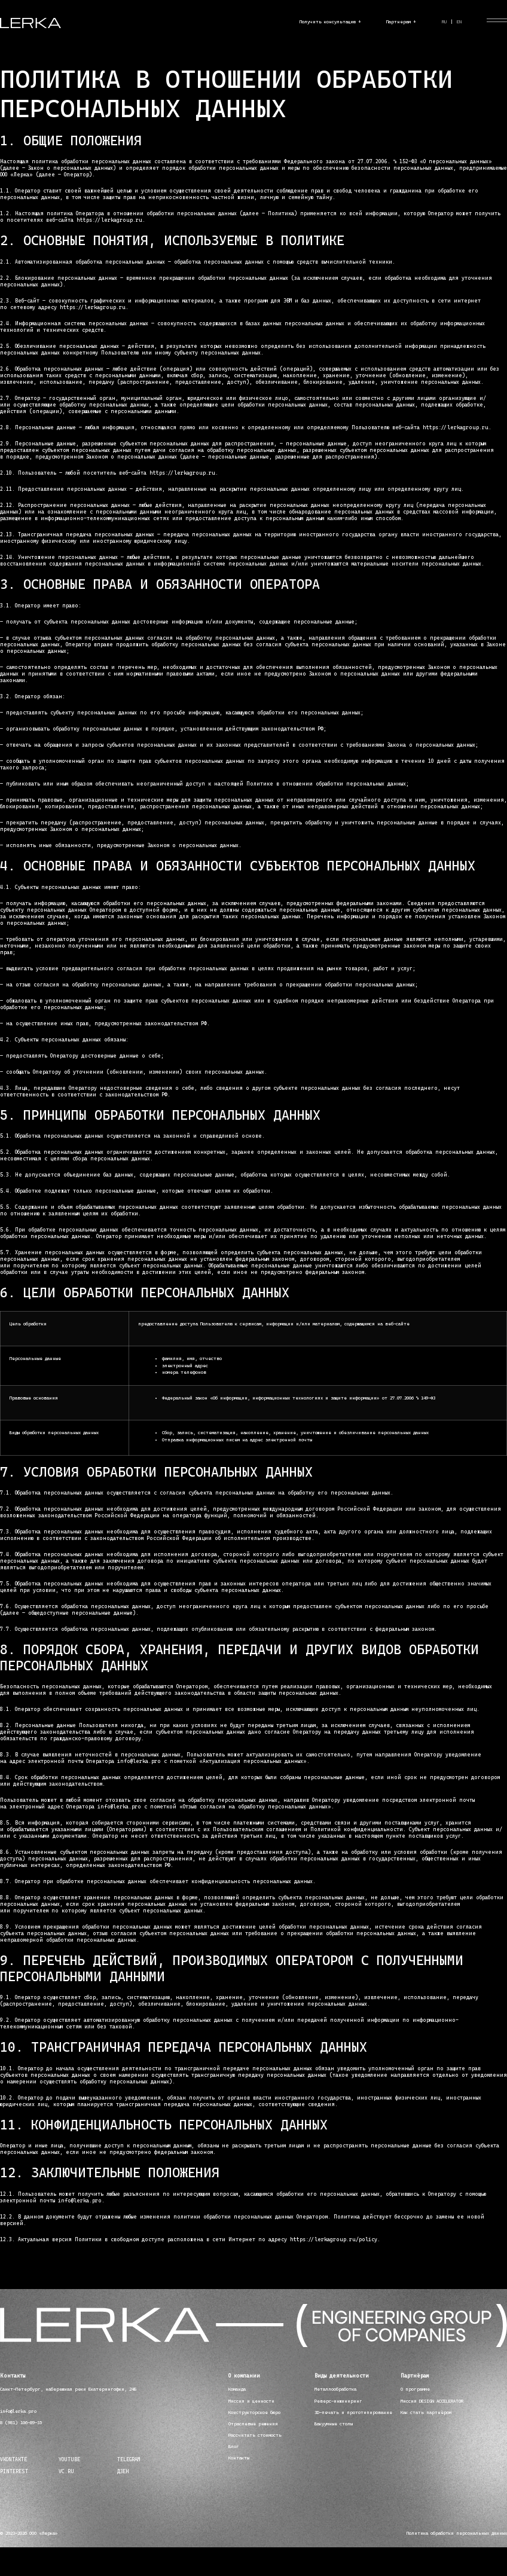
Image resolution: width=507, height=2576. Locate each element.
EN (459, 22)
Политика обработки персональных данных (457, 2533)
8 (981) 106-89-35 (21, 2422)
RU (444, 22)
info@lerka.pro (18, 2411)
